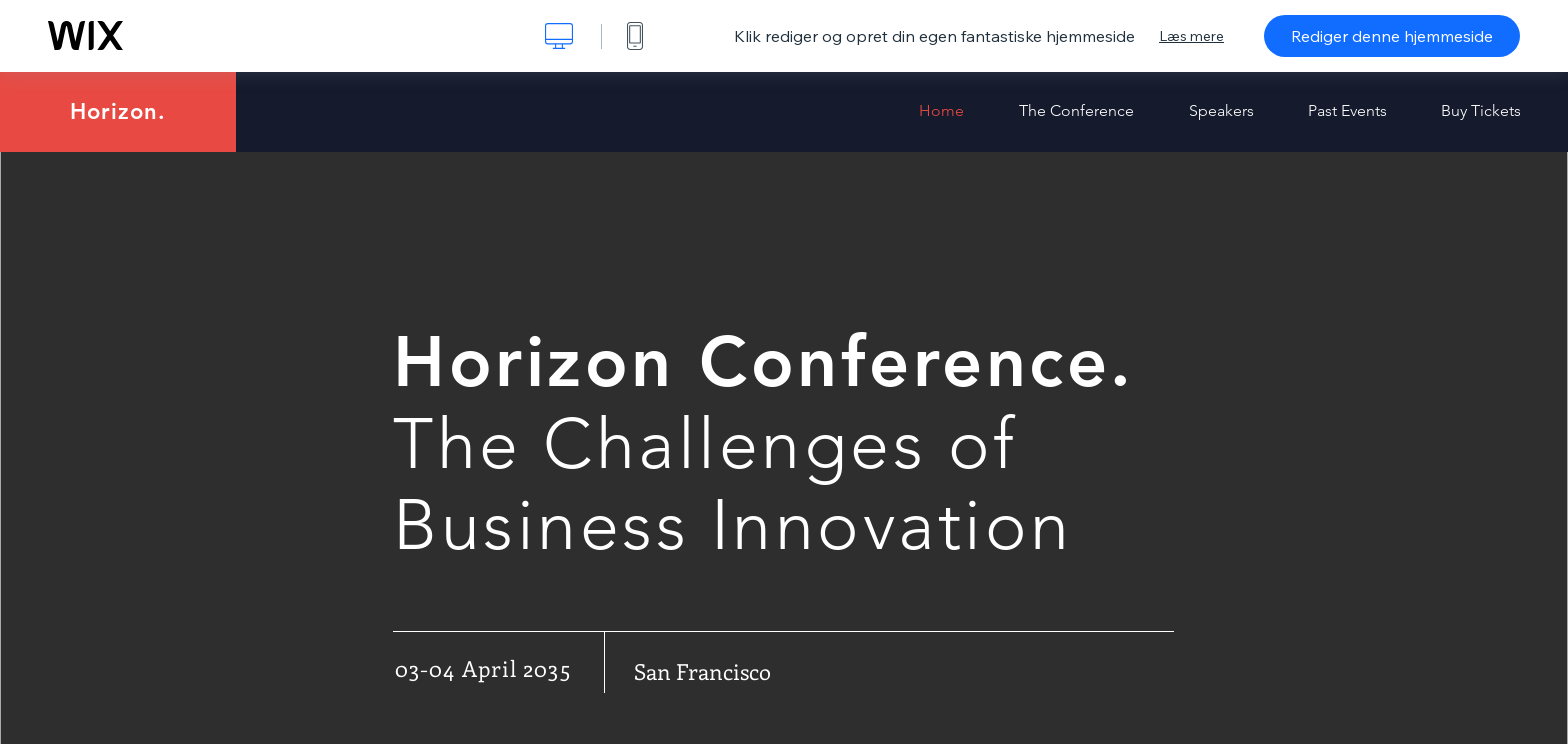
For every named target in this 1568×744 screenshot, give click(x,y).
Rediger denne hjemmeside (1392, 36)
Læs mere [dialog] (1191, 36)
